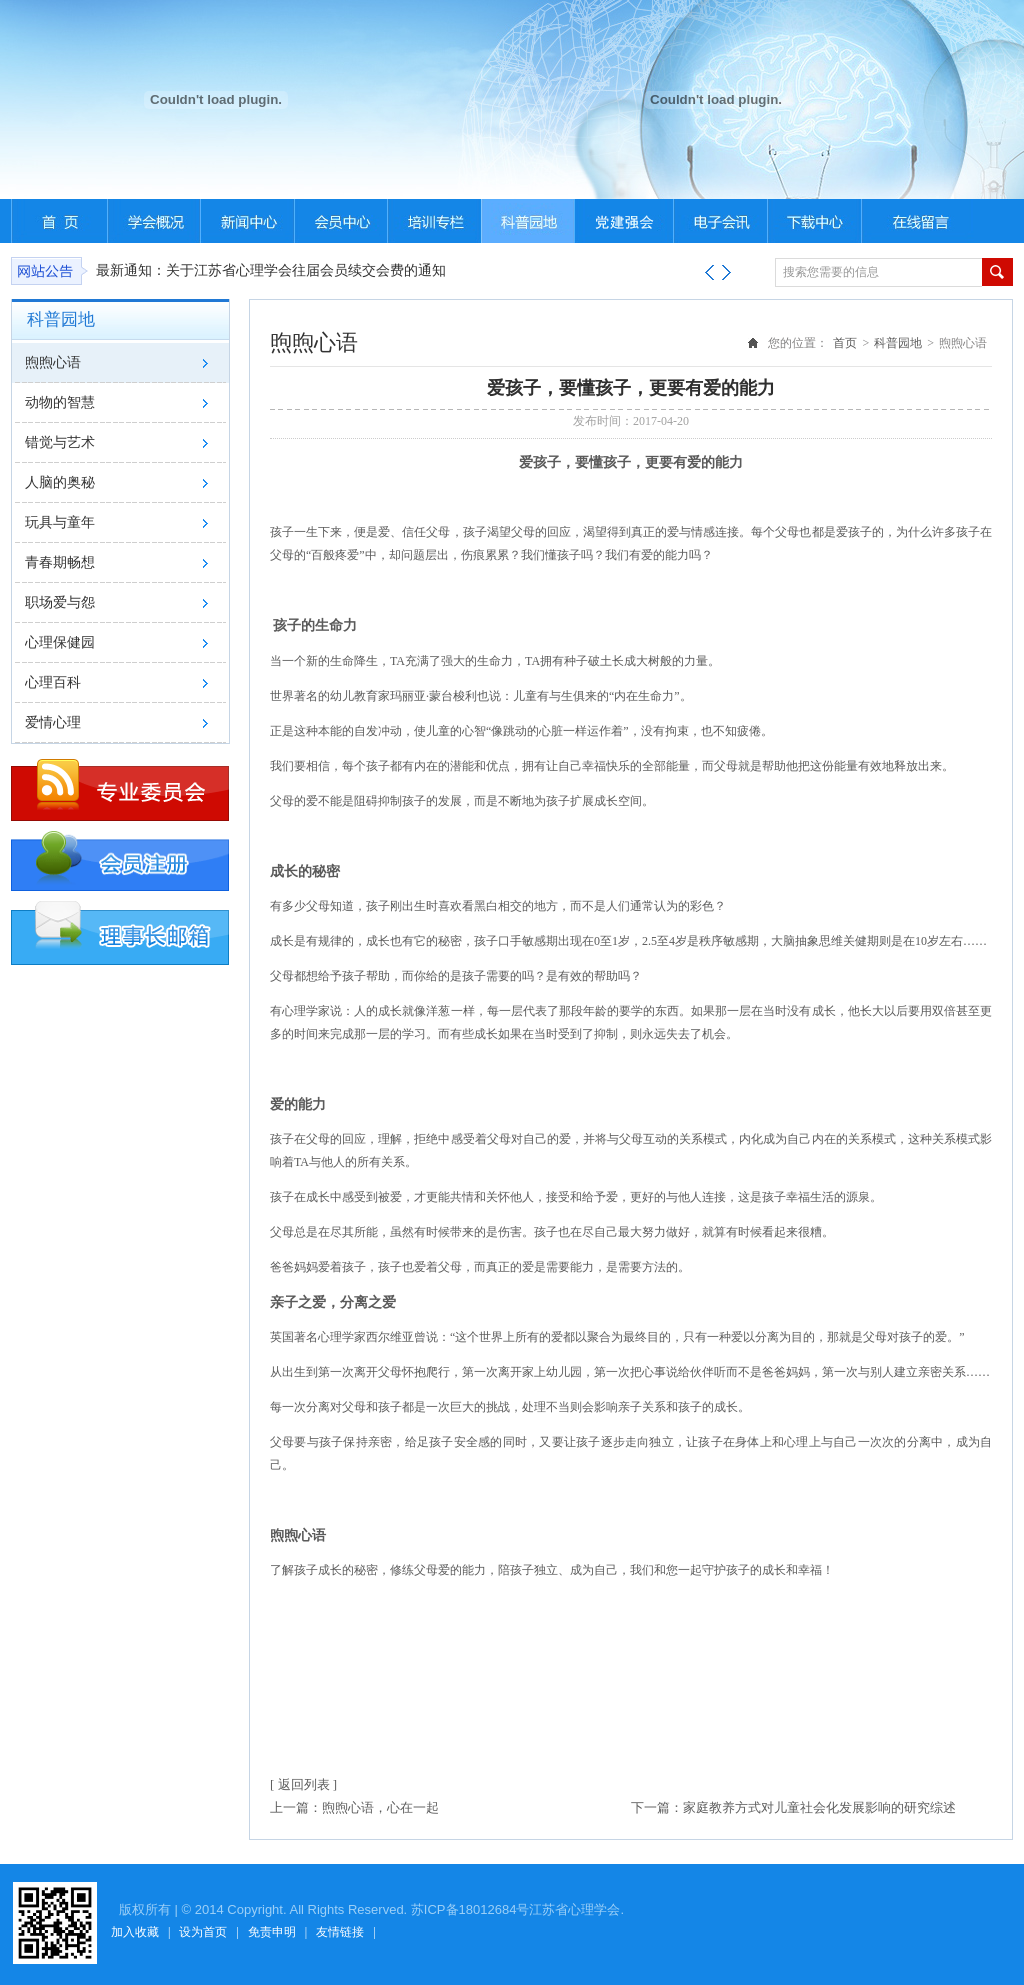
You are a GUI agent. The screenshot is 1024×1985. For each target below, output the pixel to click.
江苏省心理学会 (574, 1909)
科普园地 (898, 343)
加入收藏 (135, 1932)
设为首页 (203, 1932)
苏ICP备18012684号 (470, 1909)
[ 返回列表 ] (303, 1784)
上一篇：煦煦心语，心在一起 (354, 1807)
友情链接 (340, 1932)
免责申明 (272, 1932)
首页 (845, 343)
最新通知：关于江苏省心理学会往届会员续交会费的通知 (271, 270)
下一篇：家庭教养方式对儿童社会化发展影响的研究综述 (793, 1807)
